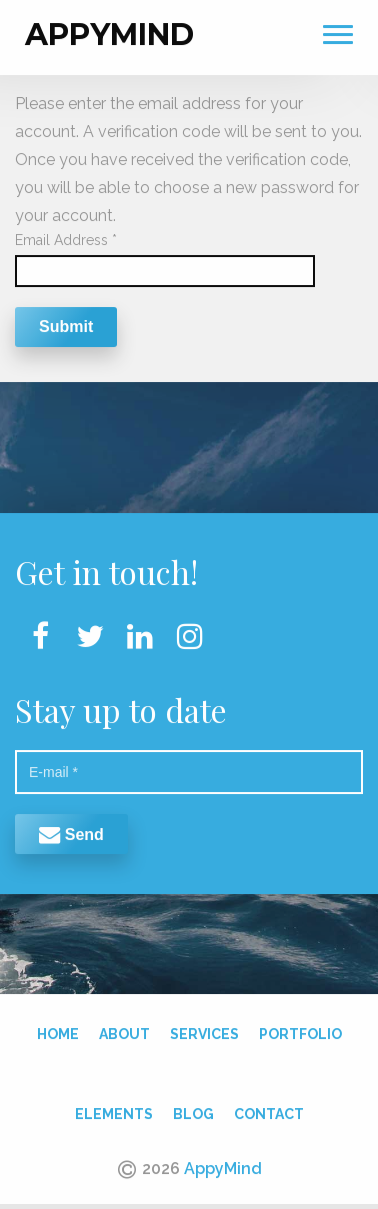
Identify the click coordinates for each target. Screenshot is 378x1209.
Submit (66, 322)
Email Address (66, 236)
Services (204, 1030)
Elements (114, 1110)
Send (71, 829)
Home (58, 1030)
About (124, 1030)
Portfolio (300, 1030)
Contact (269, 1110)
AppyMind (109, 30)
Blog (193, 1110)
